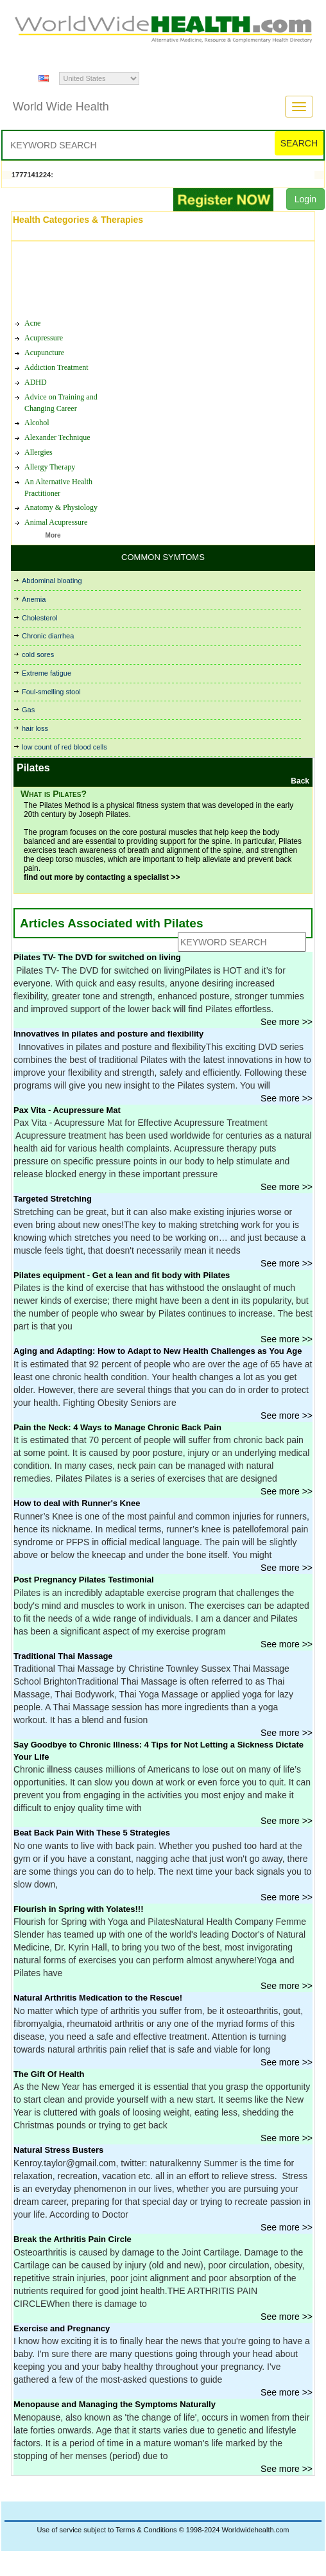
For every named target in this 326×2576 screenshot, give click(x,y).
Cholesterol (40, 618)
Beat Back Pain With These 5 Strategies (91, 1832)
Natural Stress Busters (58, 2150)
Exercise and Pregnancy (61, 2328)
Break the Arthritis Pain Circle (72, 2239)
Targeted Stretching (52, 1199)
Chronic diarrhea (48, 636)
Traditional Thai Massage (63, 1656)
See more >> (287, 1022)
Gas (28, 710)
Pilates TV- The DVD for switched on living (97, 957)
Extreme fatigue (46, 673)
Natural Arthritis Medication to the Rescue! (97, 1997)
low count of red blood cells (64, 747)
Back (300, 780)
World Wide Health (61, 106)
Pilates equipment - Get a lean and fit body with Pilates (121, 1275)
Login (305, 199)
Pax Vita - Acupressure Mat (67, 1110)
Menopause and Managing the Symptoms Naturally (114, 2404)
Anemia (34, 599)
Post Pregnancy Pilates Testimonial (83, 1579)
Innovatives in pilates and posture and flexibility (108, 1033)
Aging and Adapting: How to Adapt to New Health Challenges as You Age (157, 1351)
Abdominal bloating (52, 580)
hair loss (35, 728)
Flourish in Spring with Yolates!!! (78, 1909)
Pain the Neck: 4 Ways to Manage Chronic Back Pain (117, 1427)
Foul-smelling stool (51, 692)
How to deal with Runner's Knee (76, 1503)
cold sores (38, 654)
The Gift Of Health (49, 2074)
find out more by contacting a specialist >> (102, 877)
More (53, 535)
